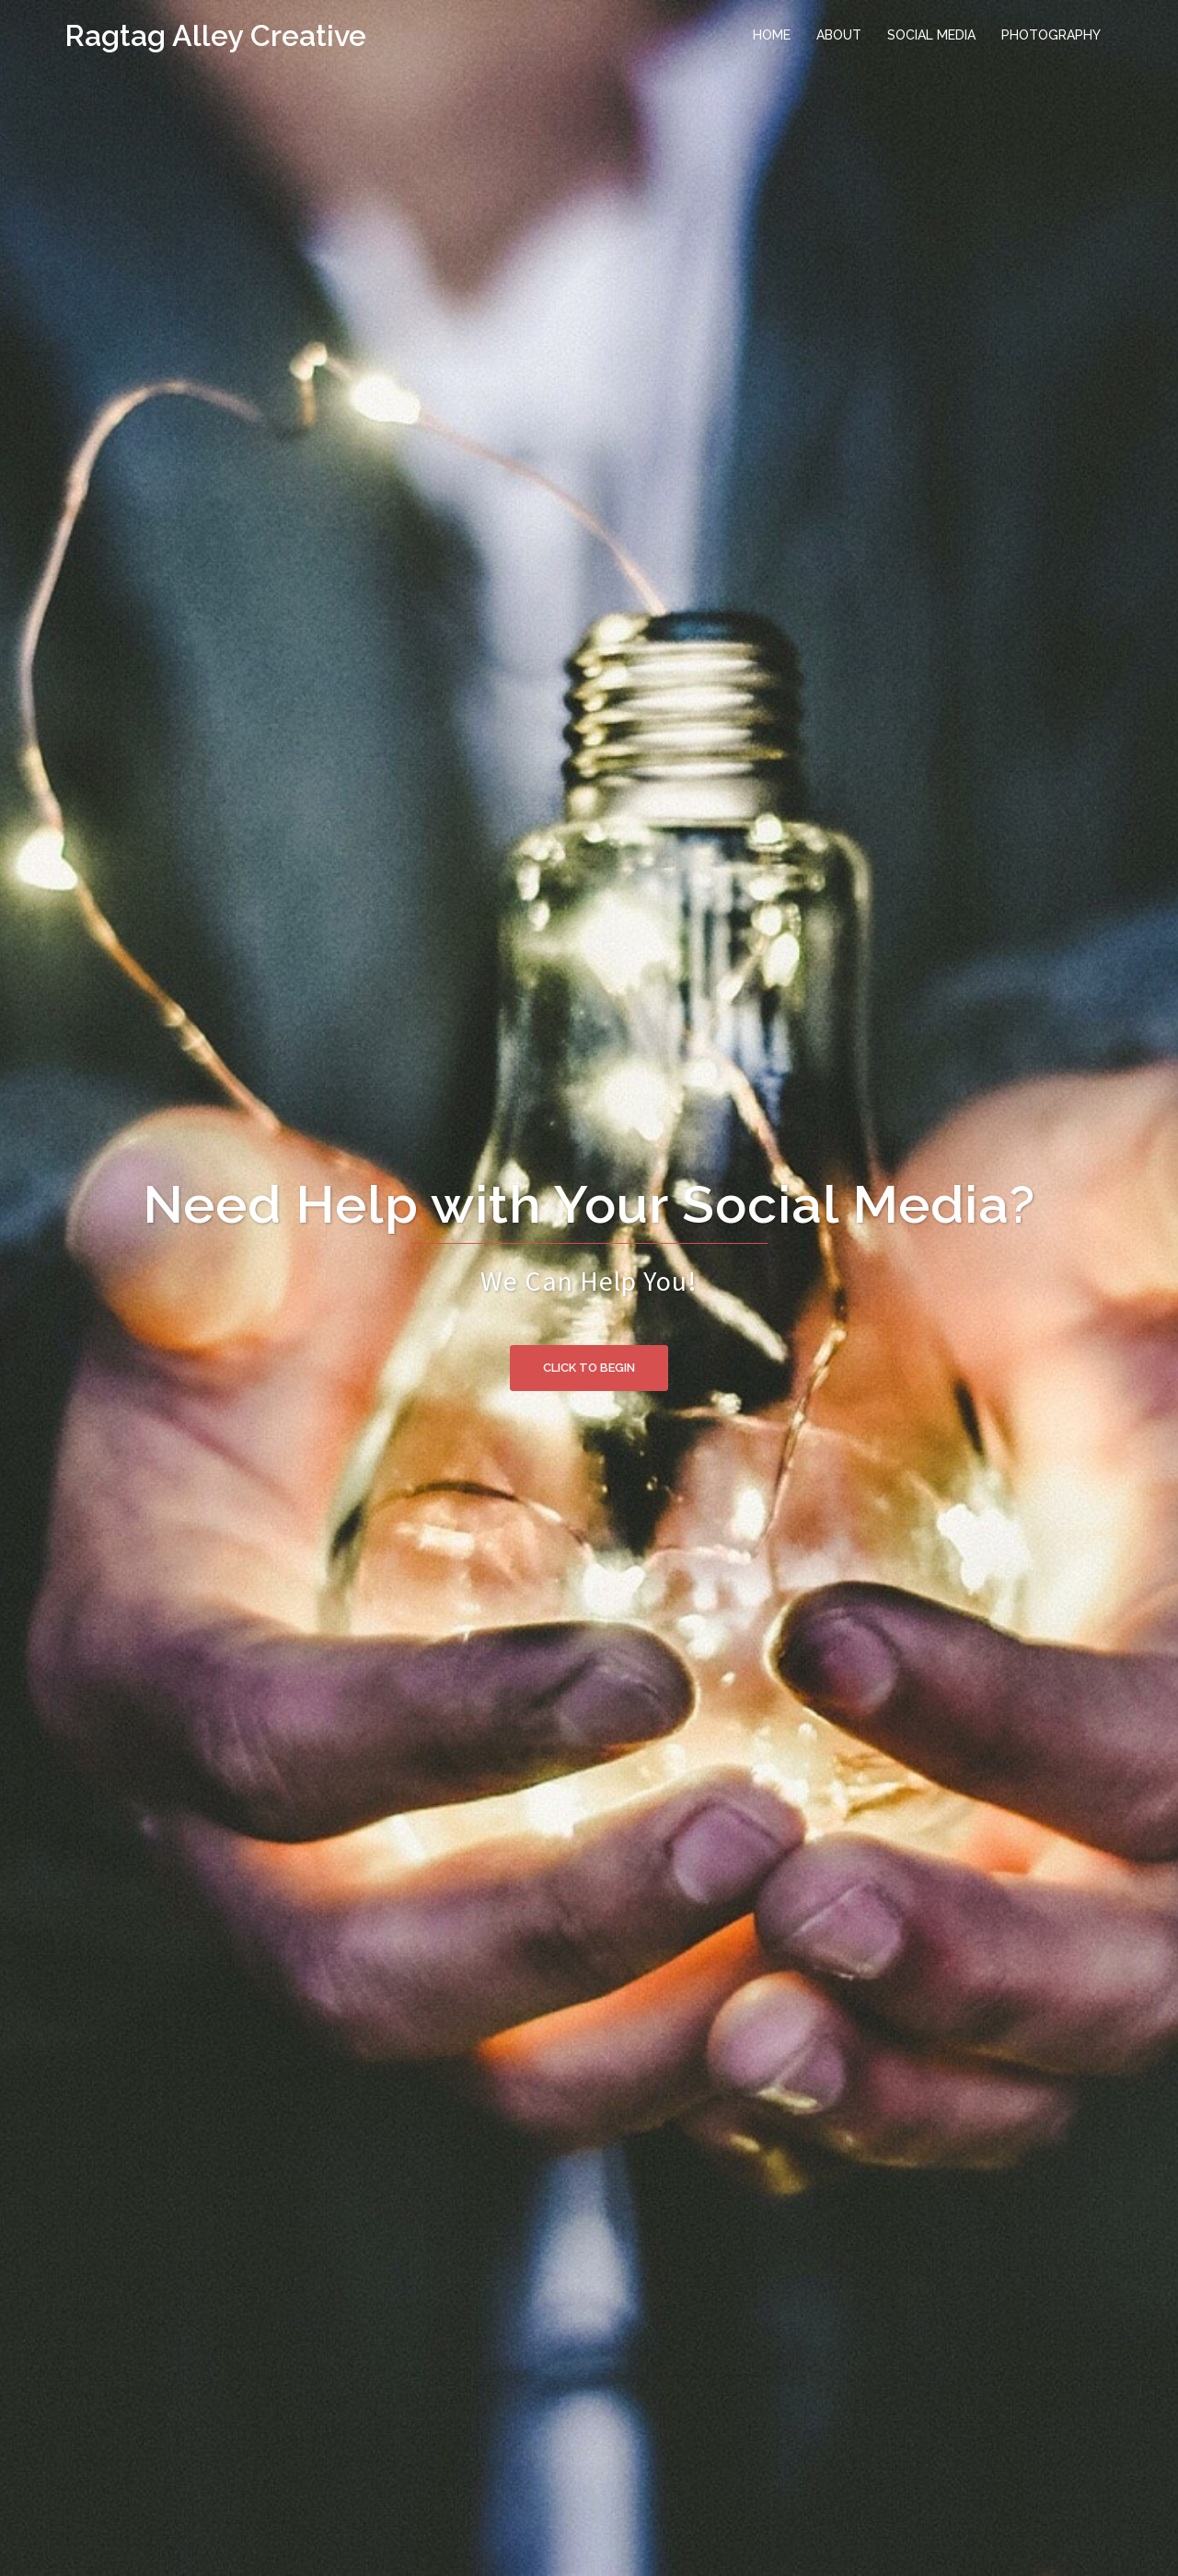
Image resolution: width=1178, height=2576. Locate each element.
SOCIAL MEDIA (931, 35)
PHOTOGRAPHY (1051, 35)
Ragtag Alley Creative (215, 35)
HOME (772, 35)
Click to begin (589, 1367)
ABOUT (838, 35)
